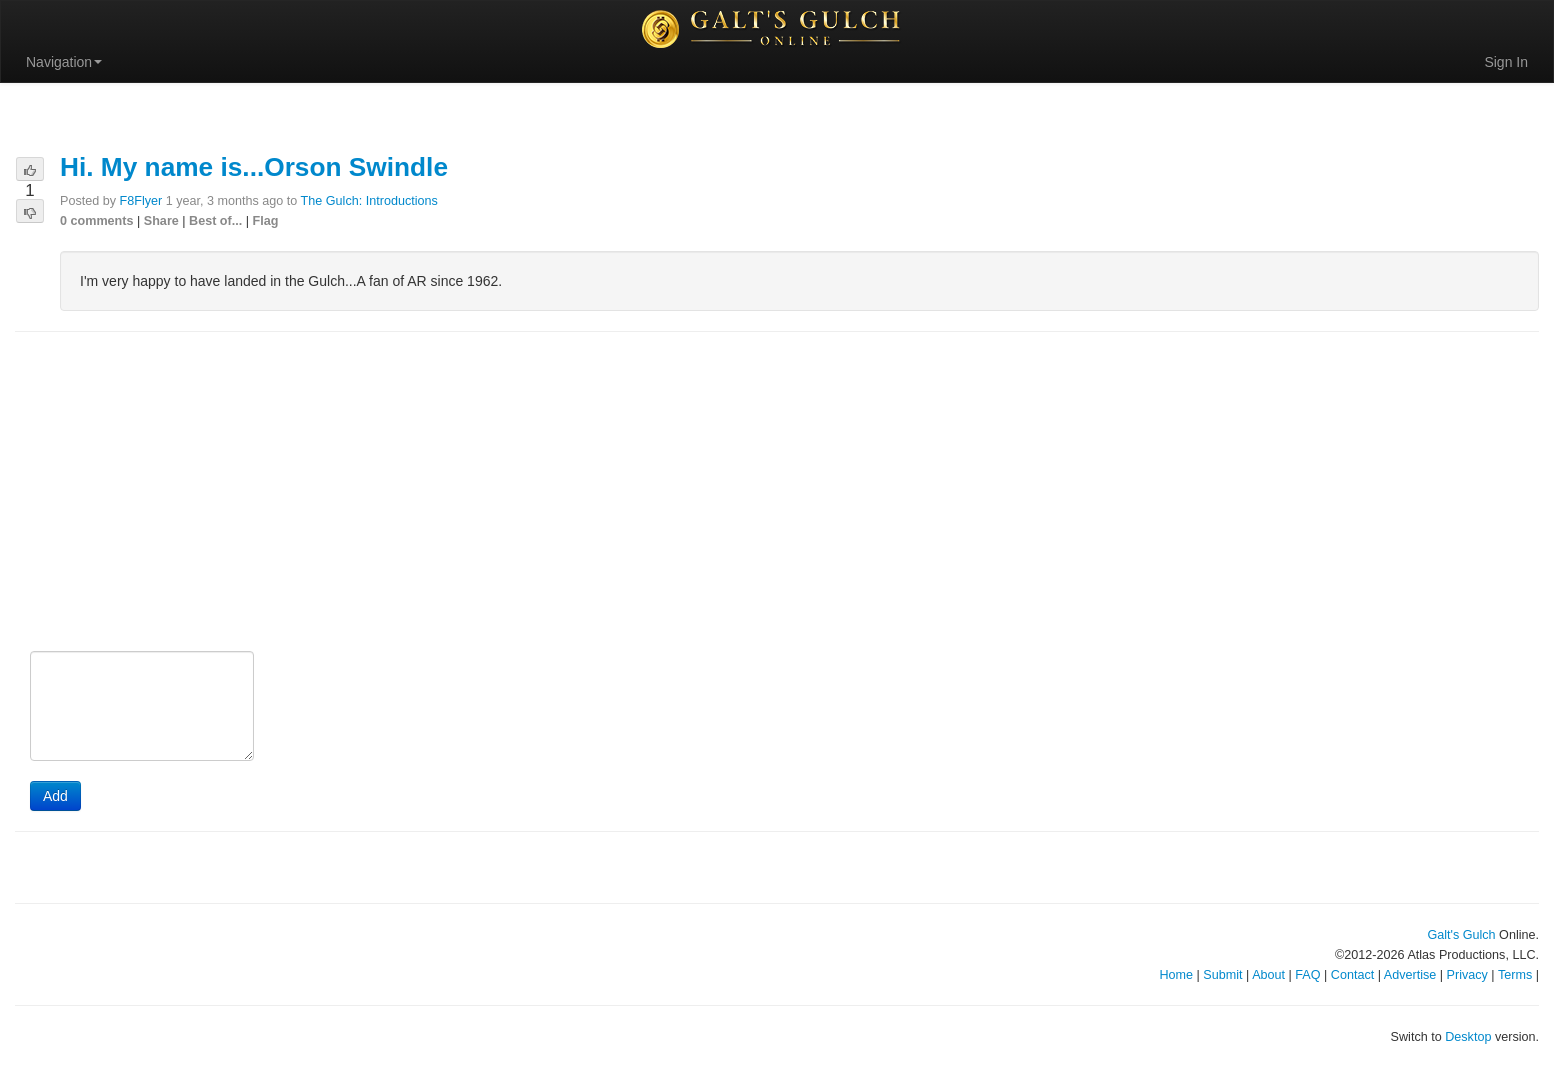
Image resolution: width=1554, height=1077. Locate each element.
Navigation (64, 62)
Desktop (1468, 1037)
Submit (1222, 975)
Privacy (1467, 975)
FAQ (1307, 975)
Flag (266, 221)
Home (1176, 975)
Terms (1515, 975)
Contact (1352, 975)
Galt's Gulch (1461, 935)
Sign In (1506, 62)
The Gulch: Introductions (369, 201)
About (1268, 975)
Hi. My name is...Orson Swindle (254, 167)
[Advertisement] (777, 493)
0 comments (97, 221)
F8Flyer (141, 201)
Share (161, 221)
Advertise (1410, 975)
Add (55, 796)
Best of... (215, 221)
